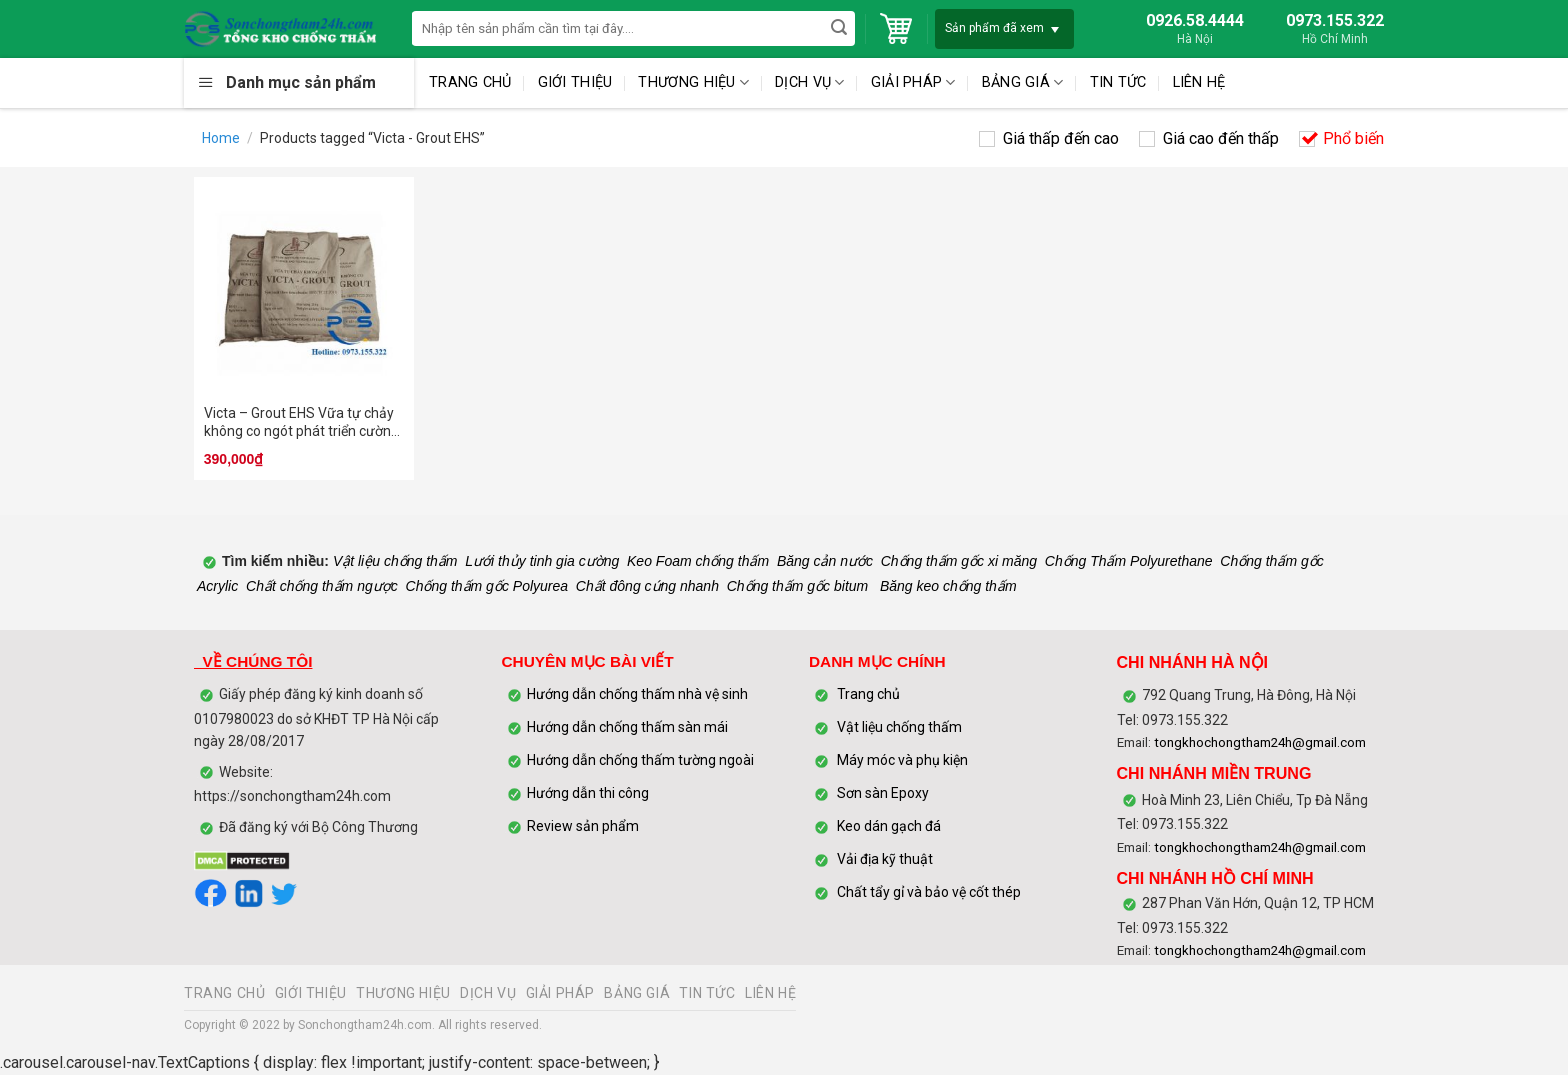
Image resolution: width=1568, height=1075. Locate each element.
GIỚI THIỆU (575, 82)
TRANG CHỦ (470, 82)
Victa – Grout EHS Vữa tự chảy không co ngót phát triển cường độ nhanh (301, 422)
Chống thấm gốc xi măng (959, 561)
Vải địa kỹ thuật (885, 859)
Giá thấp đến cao (1061, 138)
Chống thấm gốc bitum (798, 586)
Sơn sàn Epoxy (883, 793)
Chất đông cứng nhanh (647, 586)
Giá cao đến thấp (1221, 138)
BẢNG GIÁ (1023, 82)
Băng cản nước (825, 561)
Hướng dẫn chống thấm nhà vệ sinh (637, 694)
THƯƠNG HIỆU (693, 82)
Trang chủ (868, 694)
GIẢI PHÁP (913, 82)
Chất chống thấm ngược (322, 586)
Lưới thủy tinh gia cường (542, 561)
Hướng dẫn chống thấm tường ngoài (640, 760)
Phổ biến (1353, 138)
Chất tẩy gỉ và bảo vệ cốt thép (929, 892)
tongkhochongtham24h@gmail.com (1260, 742)
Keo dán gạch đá (889, 826)
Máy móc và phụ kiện (901, 760)
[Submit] (838, 28)
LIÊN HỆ (1199, 82)
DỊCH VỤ (810, 82)
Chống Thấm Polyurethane (1129, 561)
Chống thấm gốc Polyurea (487, 586)
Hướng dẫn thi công (589, 793)
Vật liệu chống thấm (393, 561)
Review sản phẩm (583, 826)
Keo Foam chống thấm (698, 561)
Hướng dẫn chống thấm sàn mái (627, 727)
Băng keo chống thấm (946, 586)
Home (221, 138)
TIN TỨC (1118, 82)
